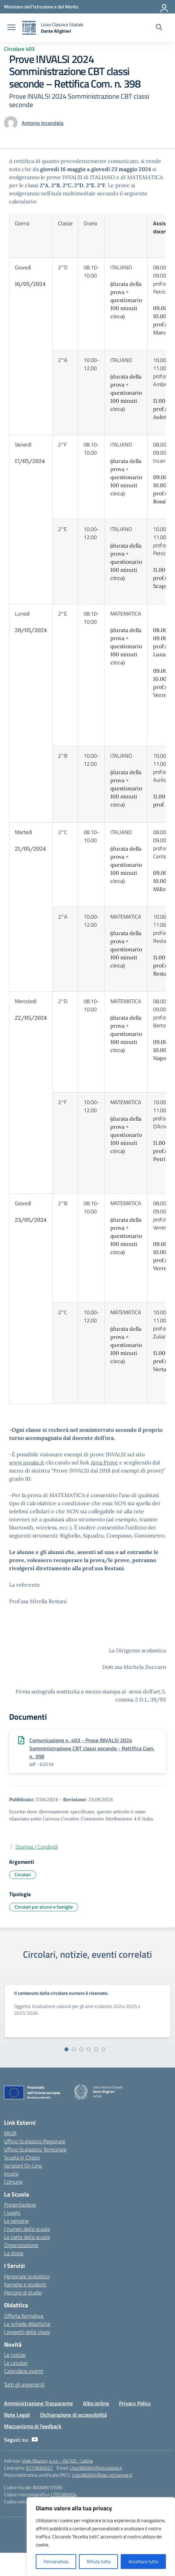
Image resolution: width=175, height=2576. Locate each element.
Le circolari (16, 2363)
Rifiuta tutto (99, 2561)
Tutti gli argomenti (24, 2384)
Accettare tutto (143, 2561)
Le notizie (15, 2355)
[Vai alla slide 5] (96, 2049)
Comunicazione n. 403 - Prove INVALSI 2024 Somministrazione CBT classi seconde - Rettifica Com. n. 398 (91, 1748)
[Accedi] (164, 6)
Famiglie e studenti (25, 2284)
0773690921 (39, 2467)
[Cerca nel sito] (159, 28)
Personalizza (55, 2561)
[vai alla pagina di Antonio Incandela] (42, 123)
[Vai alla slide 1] (66, 2049)
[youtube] (35, 2440)
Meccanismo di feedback (32, 2426)
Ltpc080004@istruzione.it (96, 2467)
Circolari (22, 1874)
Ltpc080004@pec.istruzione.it (102, 2474)
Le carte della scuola (27, 2237)
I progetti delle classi (27, 2332)
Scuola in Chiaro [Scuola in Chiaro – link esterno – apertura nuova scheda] (22, 2157)
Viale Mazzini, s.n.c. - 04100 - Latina (57, 2460)
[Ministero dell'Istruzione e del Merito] (41, 6)
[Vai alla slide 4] (89, 2049)
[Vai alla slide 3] (81, 2049)
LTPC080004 (64, 2494)
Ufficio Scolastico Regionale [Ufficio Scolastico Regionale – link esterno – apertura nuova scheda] (34, 2141)
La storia (13, 2253)
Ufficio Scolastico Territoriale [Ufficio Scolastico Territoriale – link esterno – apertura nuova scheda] (35, 2149)
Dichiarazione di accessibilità (73, 2415)
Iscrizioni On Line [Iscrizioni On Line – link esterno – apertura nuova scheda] (23, 2165)
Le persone (16, 2221)
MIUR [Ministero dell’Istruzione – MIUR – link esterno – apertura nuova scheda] (10, 2133)
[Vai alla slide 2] (74, 2049)
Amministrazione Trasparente (38, 2403)
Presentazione (20, 2205)
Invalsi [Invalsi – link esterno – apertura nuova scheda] (11, 2174)
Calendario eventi (23, 2371)
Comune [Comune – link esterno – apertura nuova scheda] (13, 2182)
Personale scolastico (27, 2276)
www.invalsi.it (26, 1462)
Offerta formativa (23, 2316)
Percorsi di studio (22, 2292)
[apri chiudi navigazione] (11, 28)
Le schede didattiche (27, 2324)
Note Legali (17, 2415)
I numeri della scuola (27, 2229)
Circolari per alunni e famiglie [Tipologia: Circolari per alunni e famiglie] (43, 1906)
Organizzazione (21, 2245)
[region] (101, 2536)
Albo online (96, 2403)
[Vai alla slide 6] (103, 2049)
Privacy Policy (135, 2403)
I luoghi (12, 2213)
